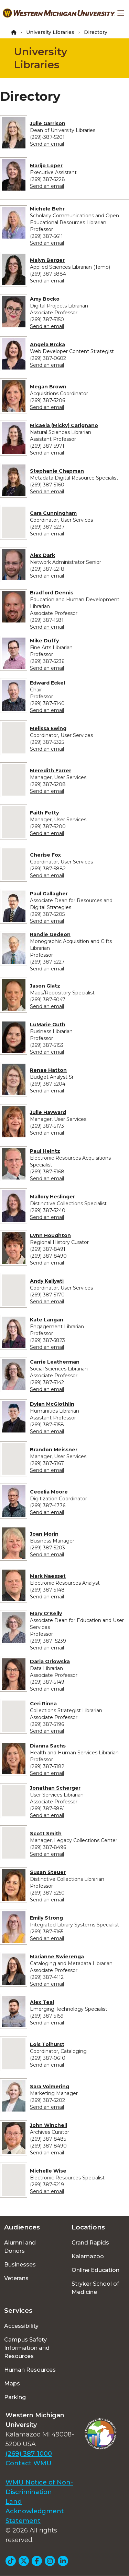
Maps (12, 2383)
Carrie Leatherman (54, 1362)
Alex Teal (42, 2002)
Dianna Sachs (48, 1746)
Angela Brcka (47, 344)
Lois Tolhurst (47, 2044)
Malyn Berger (47, 260)
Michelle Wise (48, 2171)
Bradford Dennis (51, 593)
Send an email (47, 144)
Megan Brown (48, 387)
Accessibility (21, 2326)
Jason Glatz (45, 986)
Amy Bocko (45, 299)
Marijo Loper (46, 165)
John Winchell (48, 2125)
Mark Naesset (48, 1576)
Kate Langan (46, 1320)
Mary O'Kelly (46, 1613)
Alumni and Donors (20, 2246)
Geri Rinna (43, 1704)
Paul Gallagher (49, 894)
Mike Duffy (44, 641)
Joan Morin (44, 1534)
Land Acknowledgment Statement (35, 2511)
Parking (15, 2397)
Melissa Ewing (48, 728)
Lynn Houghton (50, 1235)
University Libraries (50, 32)
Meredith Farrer (50, 770)
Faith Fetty (44, 813)
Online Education (95, 2270)
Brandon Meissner (53, 1450)
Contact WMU (29, 2463)
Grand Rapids (90, 2242)
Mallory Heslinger (52, 1197)
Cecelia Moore (49, 1492)
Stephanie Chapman (57, 471)
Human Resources (30, 2370)
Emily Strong (46, 1918)
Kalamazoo (88, 2256)
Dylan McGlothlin (52, 1404)
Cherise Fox (45, 855)
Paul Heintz (45, 1151)
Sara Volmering (49, 2086)
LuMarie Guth (47, 1024)
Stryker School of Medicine (95, 2288)
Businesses (20, 2264)
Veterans (16, 2278)
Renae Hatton (48, 1070)
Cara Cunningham (53, 513)
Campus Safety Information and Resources (27, 2347)
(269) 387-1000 (29, 2453)
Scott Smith (46, 1833)
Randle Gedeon (50, 934)
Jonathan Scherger (55, 1788)
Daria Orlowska (50, 1661)
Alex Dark (42, 555)
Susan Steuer (48, 1872)
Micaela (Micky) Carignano (64, 425)
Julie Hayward (48, 1112)
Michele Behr (47, 209)
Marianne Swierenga (57, 1957)
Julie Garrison (47, 123)
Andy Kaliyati (47, 1281)
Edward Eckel (47, 683)
